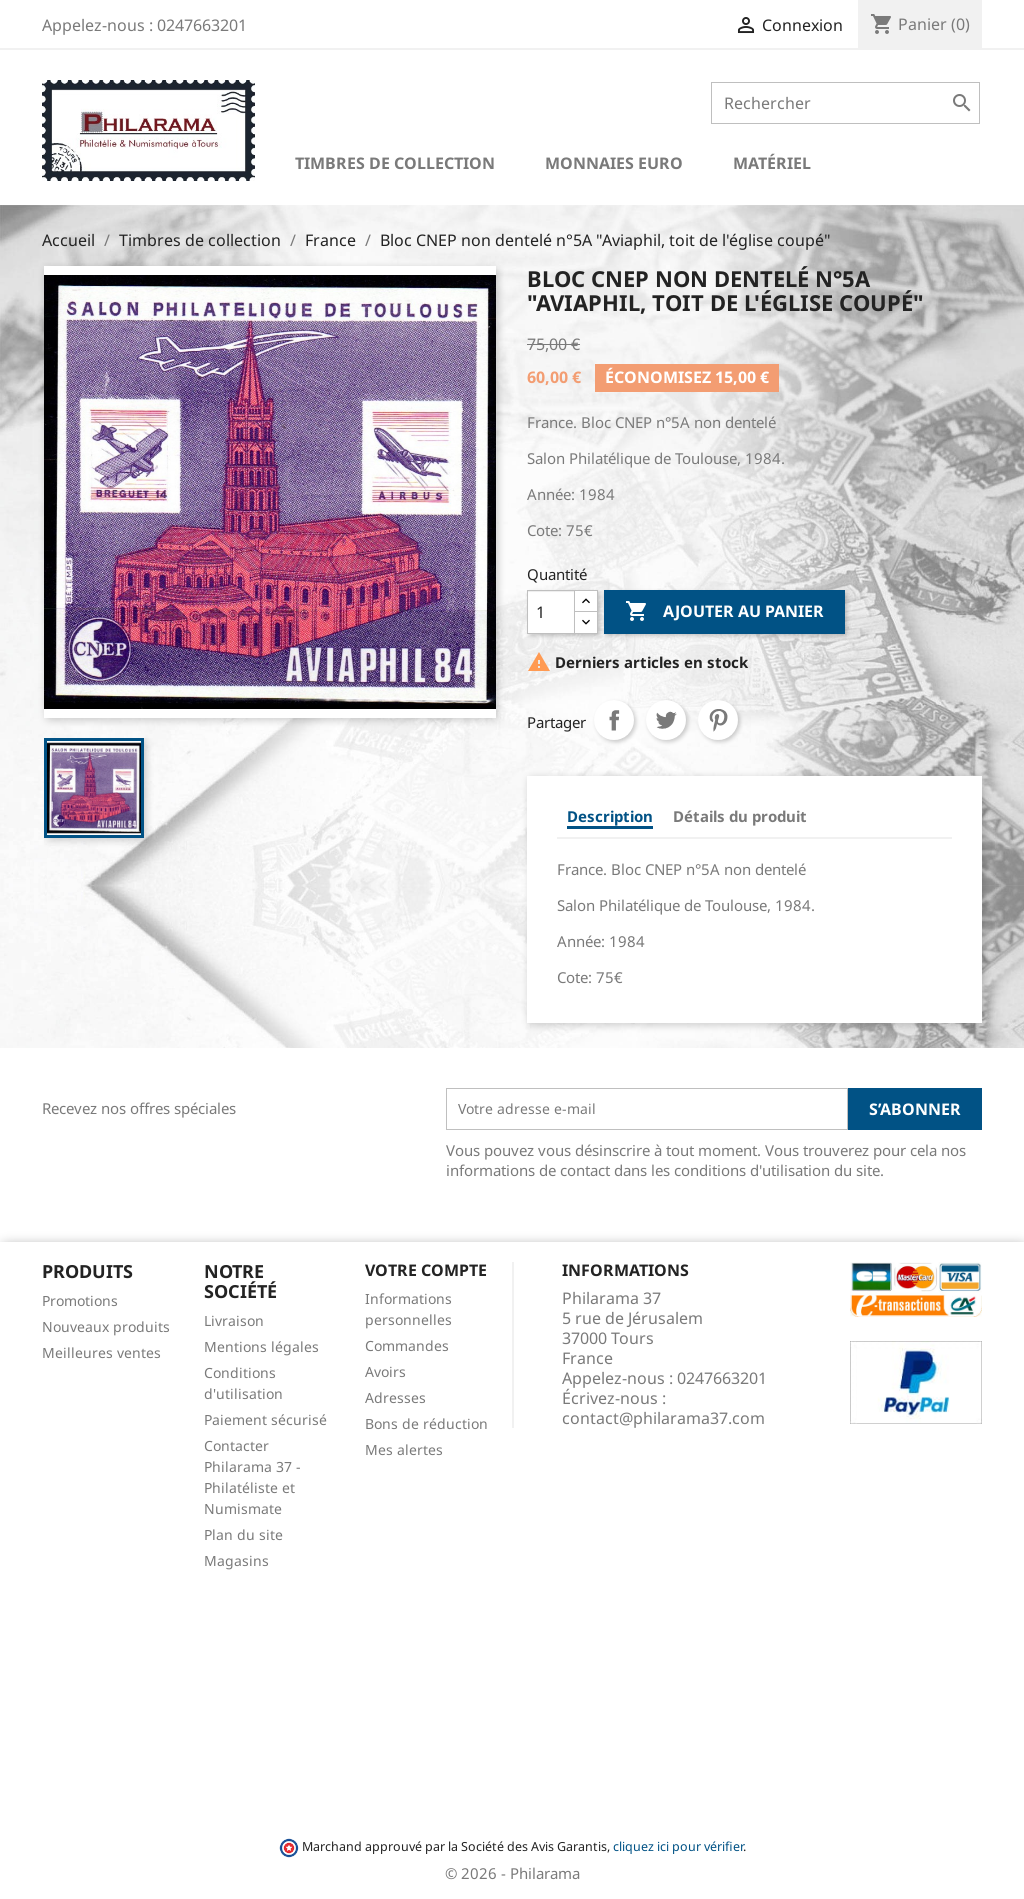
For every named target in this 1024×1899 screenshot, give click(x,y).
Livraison (234, 1320)
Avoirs (385, 1371)
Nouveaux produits (106, 1326)
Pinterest (718, 720)
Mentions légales (261, 1346)
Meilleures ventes (101, 1352)
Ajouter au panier (724, 612)
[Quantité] (551, 612)
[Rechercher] (845, 103)
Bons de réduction (426, 1423)
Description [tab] (610, 816)
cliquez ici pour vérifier (678, 1846)
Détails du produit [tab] (740, 816)
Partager (614, 720)
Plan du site (243, 1534)
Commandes (407, 1345)
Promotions (80, 1300)
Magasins (236, 1560)
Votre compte (426, 1270)
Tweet (666, 720)
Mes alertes (404, 1449)
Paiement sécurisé (265, 1419)
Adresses (395, 1397)
